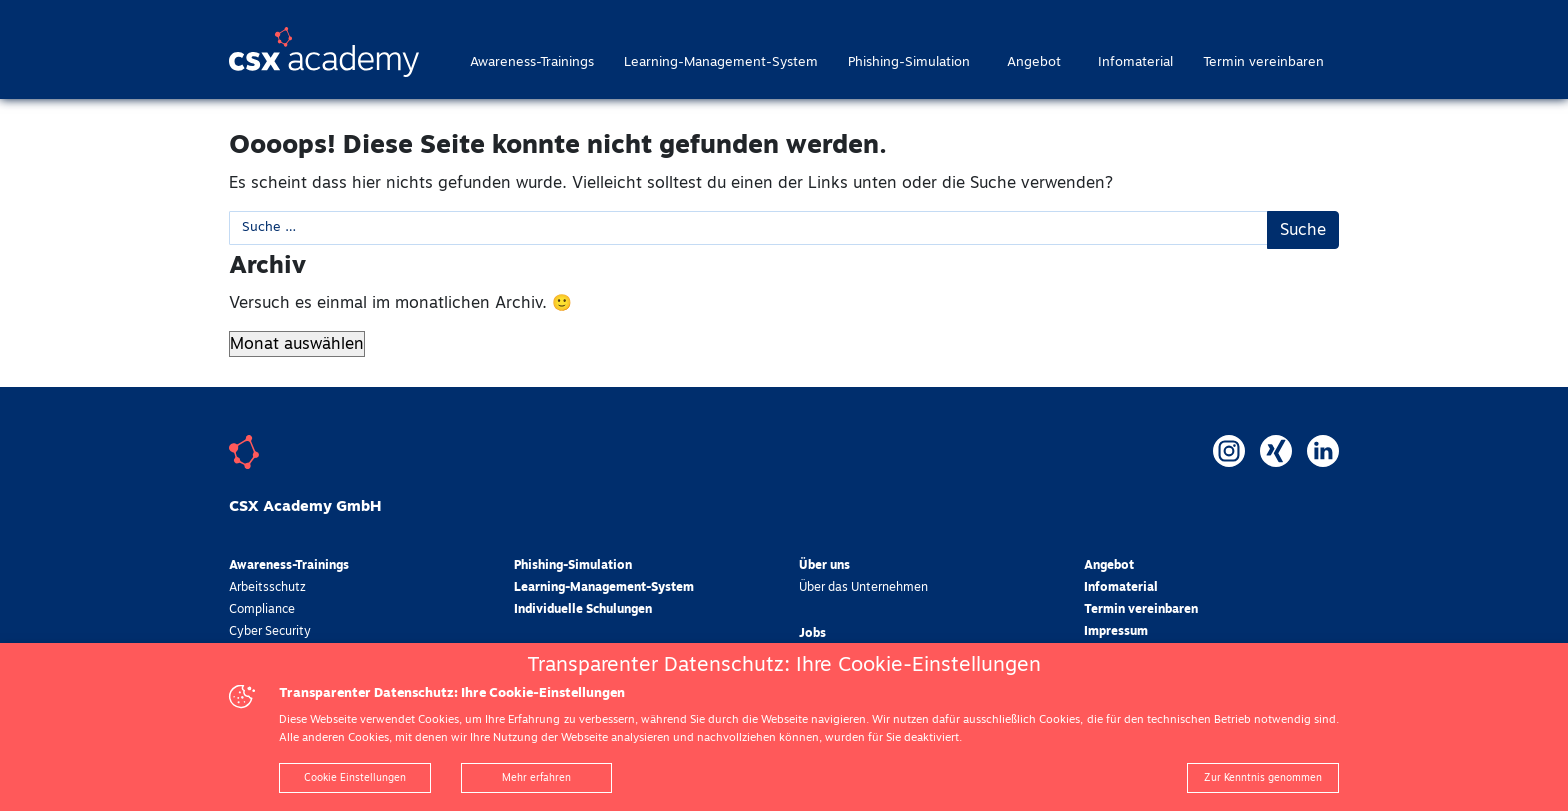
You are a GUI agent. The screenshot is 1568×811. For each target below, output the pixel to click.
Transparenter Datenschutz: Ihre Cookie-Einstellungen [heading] (784, 665)
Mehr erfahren (536, 778)
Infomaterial (1135, 62)
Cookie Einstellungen (355, 778)
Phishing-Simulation (909, 62)
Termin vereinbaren (1263, 62)
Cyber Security (270, 632)
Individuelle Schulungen (583, 610)
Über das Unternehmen (863, 588)
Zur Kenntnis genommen (1263, 778)
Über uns (824, 566)
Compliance (262, 610)
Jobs (812, 634)
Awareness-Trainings (532, 62)
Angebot (1034, 62)
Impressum (1116, 632)
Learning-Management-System (721, 62)
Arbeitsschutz (267, 588)
